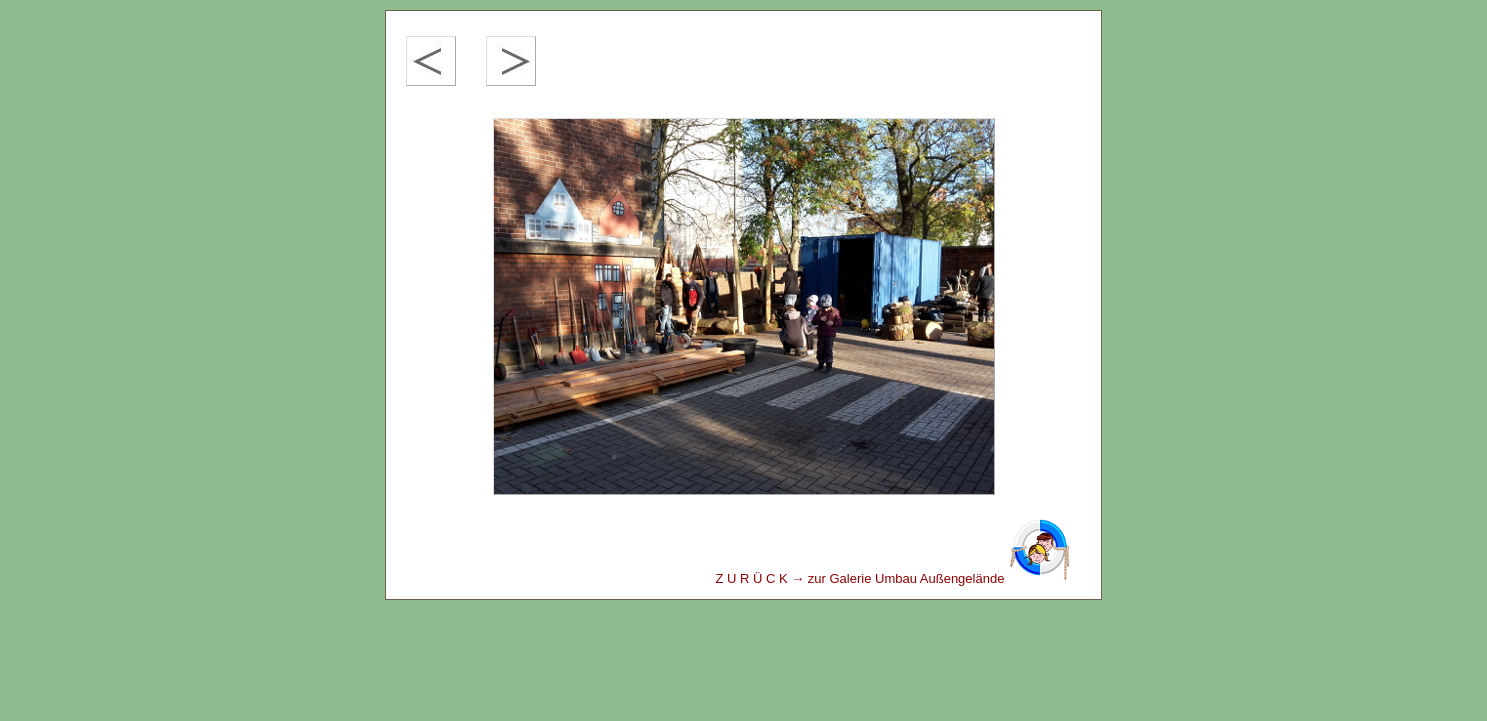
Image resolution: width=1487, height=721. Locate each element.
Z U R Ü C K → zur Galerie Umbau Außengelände (893, 578)
